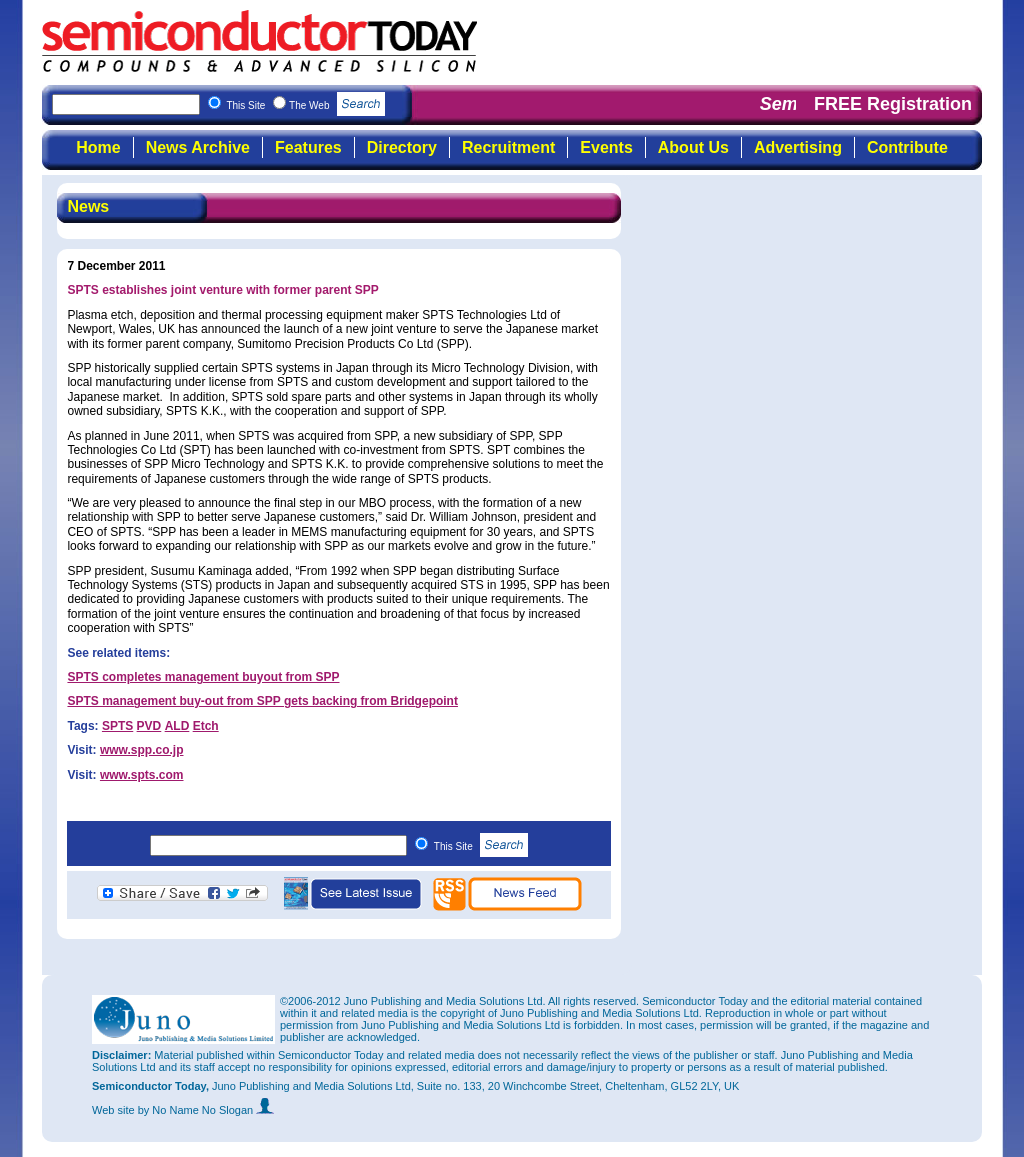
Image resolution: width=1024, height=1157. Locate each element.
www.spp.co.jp (142, 750)
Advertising (798, 147)
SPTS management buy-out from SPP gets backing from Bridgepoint (262, 701)
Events (606, 147)
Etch (206, 726)
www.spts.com (142, 775)
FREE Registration (893, 104)
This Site (481, 846)
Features (308, 147)
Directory (402, 147)
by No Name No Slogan (206, 1110)
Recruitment (508, 147)
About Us (693, 147)
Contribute (907, 147)
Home (98, 147)
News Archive (198, 147)
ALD (177, 726)
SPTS (117, 726)
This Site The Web (305, 105)
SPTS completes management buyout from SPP (203, 677)
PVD (149, 726)
